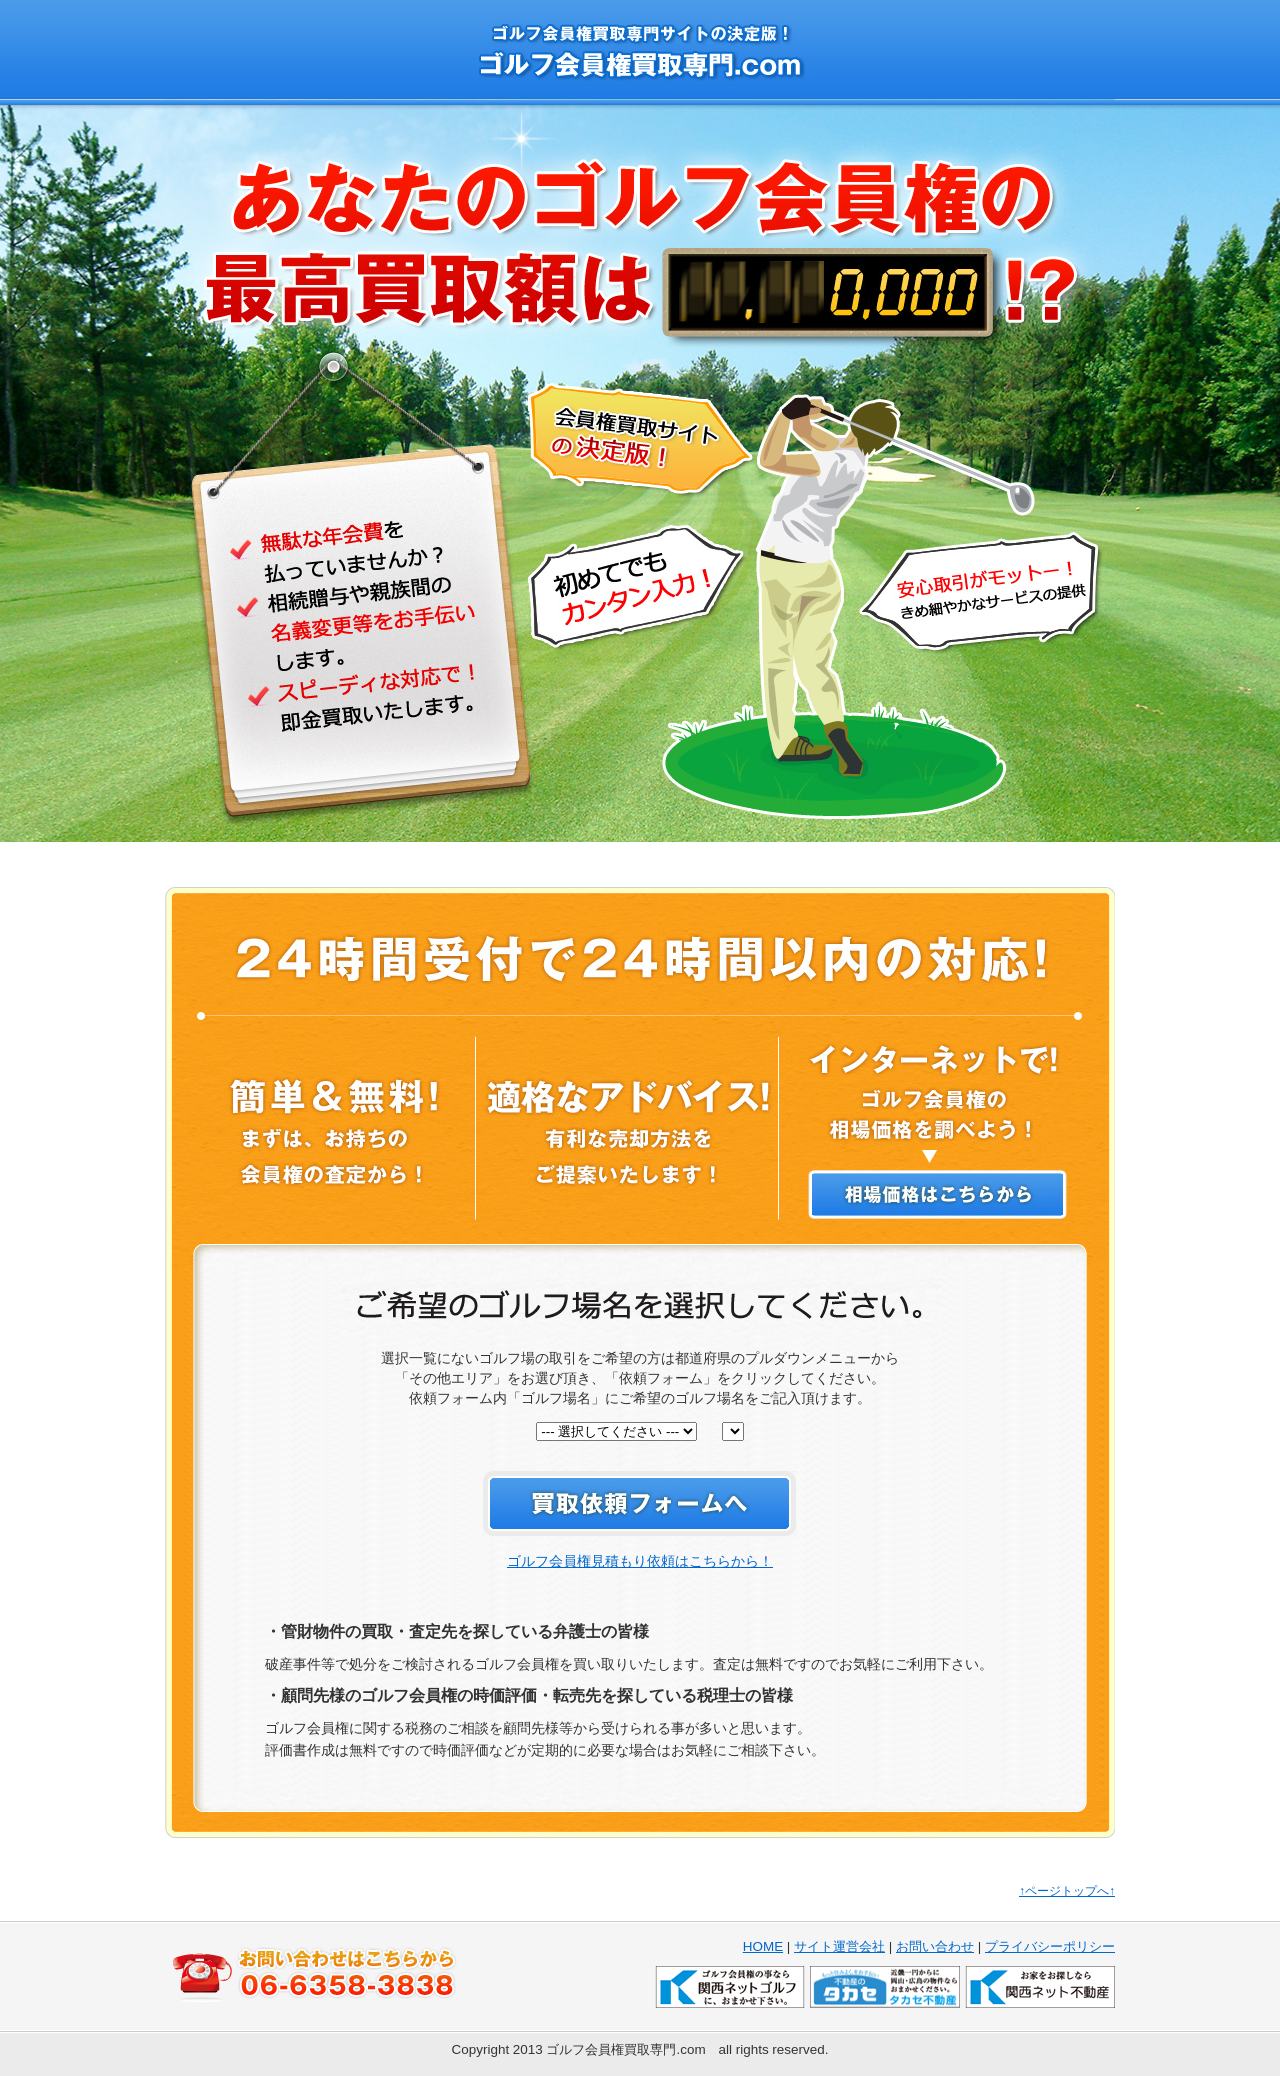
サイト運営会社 (839, 1946)
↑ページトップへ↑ (1067, 1891)
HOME (763, 1946)
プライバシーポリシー (1050, 1946)
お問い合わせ (935, 1946)
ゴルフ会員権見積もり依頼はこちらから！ (640, 1561)
